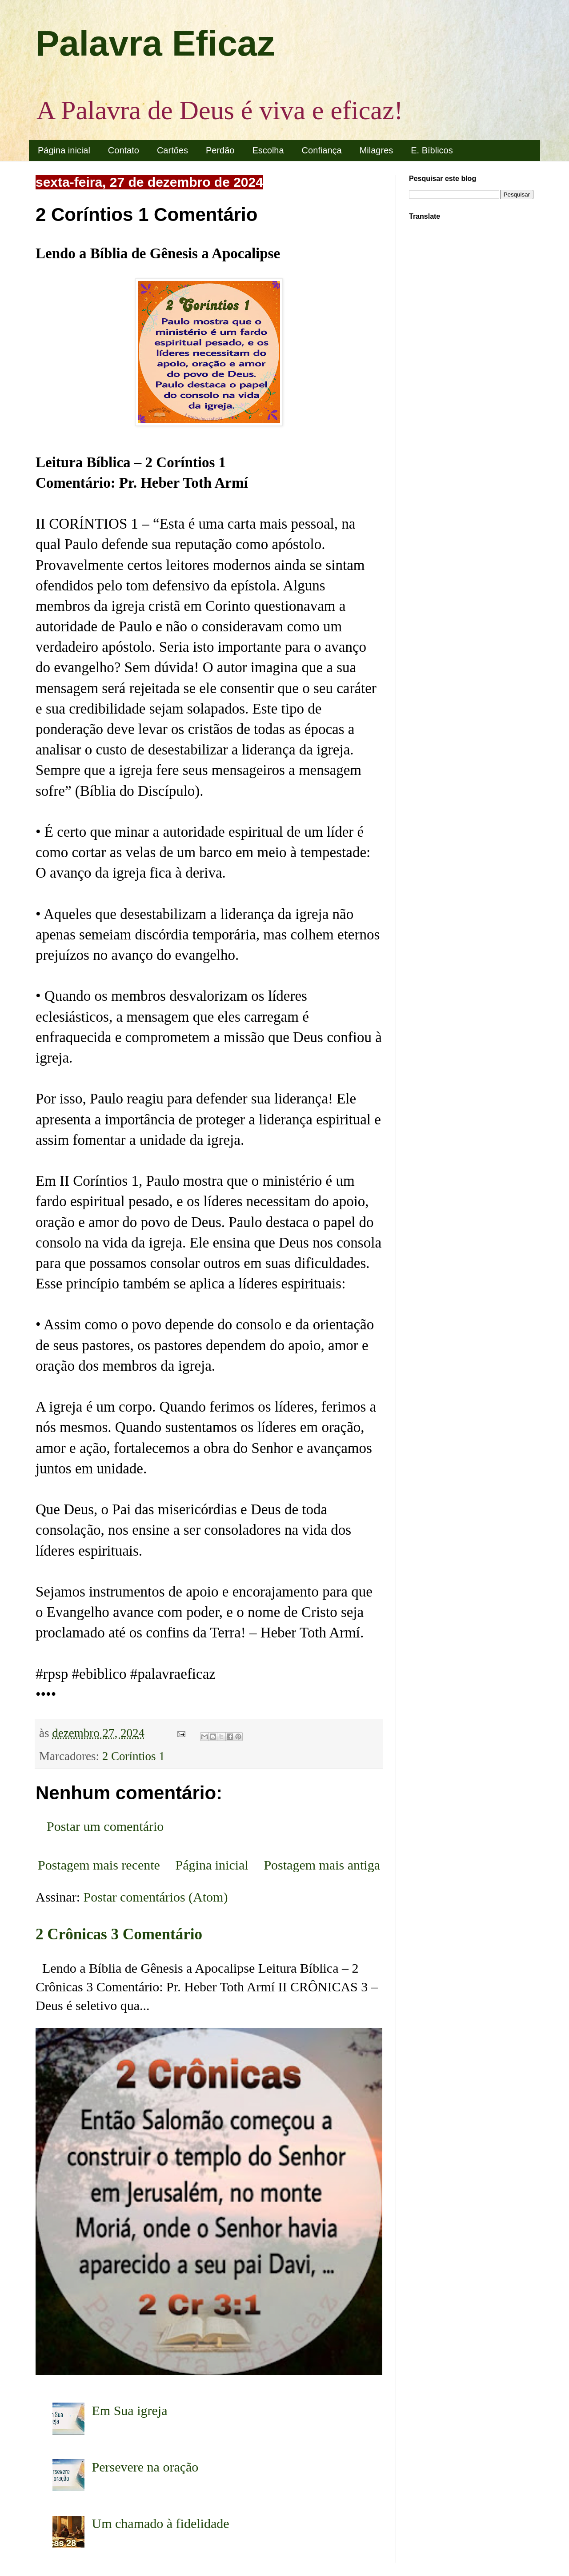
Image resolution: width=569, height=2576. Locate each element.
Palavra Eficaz (155, 43)
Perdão (220, 150)
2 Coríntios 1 (133, 1756)
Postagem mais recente (99, 1865)
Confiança (322, 150)
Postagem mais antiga (322, 1865)
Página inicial (64, 150)
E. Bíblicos (432, 150)
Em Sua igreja (130, 2410)
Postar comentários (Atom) (156, 1897)
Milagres (376, 150)
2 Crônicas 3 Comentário (119, 1934)
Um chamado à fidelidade (160, 2523)
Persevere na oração (145, 2467)
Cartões (172, 150)
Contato (123, 150)
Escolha (268, 150)
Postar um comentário (105, 1826)
